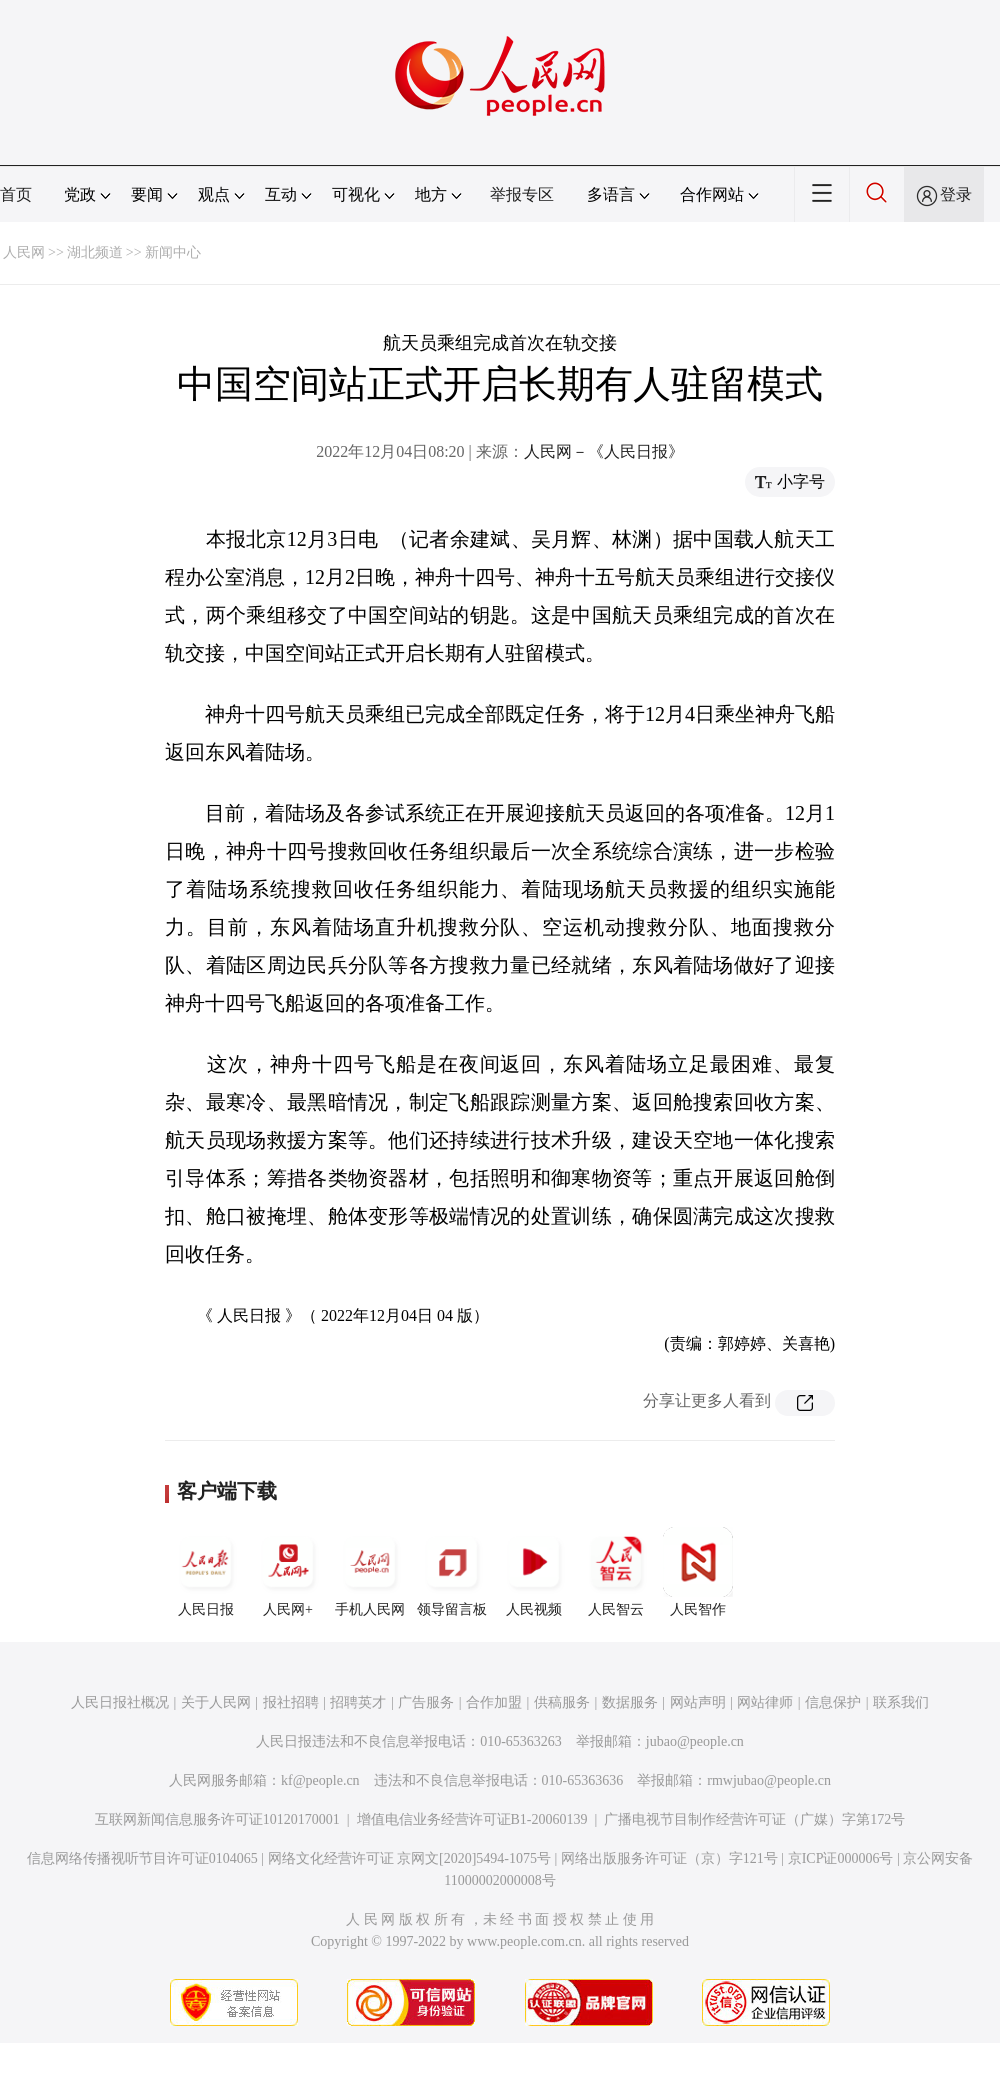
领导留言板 (452, 1572)
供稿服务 (562, 1702)
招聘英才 (358, 1702)
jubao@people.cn (695, 1741)
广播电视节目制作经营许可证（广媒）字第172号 (754, 1819)
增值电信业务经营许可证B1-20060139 (472, 1819)
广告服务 (426, 1702)
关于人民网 (216, 1702)
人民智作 (698, 1572)
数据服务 (630, 1702)
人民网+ (288, 1572)
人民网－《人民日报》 (604, 451)
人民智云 (616, 1572)
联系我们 (901, 1702)
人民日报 (206, 1572)
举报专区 (522, 194)
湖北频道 (95, 252)
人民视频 (534, 1572)
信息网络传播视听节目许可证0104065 (142, 1858)
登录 (956, 194)
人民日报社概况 (120, 1702)
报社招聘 (291, 1702)
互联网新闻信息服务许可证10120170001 (217, 1819)
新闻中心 (173, 252)
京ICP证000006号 (841, 1858)
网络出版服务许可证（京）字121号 (669, 1858)
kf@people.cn (320, 1780)
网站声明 (698, 1702)
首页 (16, 194)
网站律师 (765, 1702)
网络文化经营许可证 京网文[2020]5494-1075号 (410, 1858)
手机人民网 (370, 1572)
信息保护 (833, 1702)
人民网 (24, 252)
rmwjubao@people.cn (769, 1780)
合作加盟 (494, 1702)
